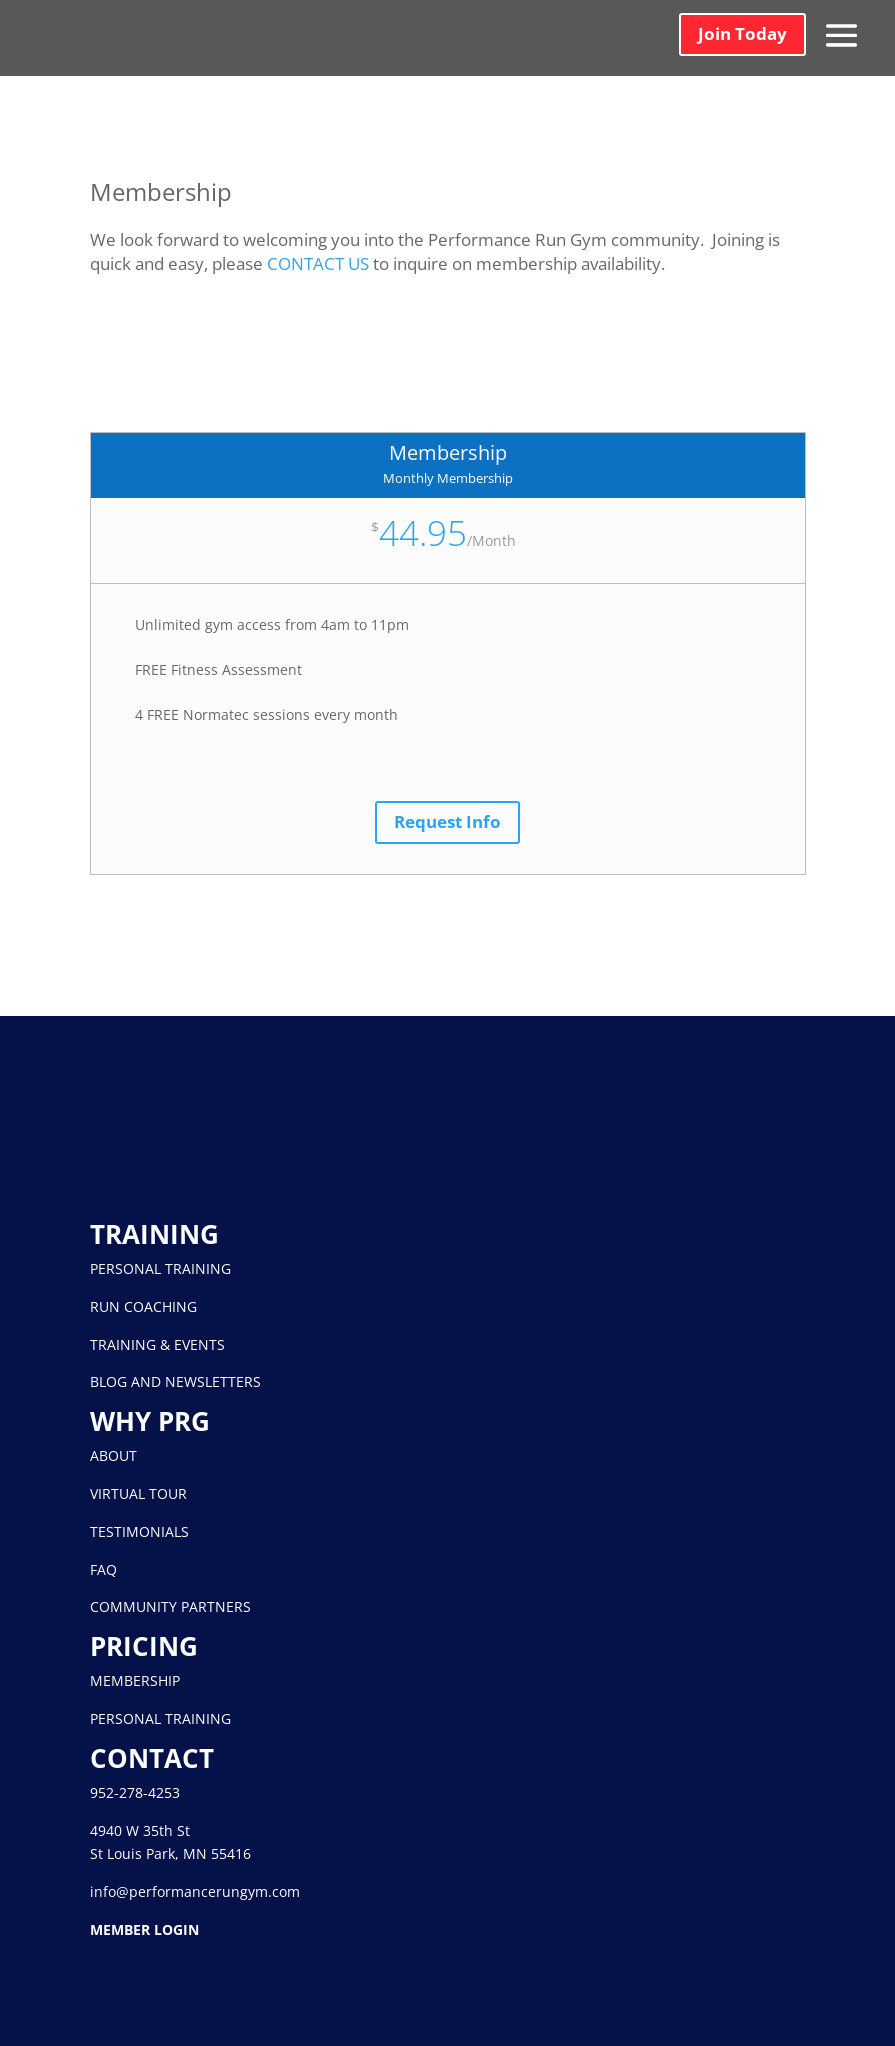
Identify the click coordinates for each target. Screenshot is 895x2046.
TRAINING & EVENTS (157, 1344)
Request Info (447, 821)
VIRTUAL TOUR (138, 1493)
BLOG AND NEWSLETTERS (175, 1381)
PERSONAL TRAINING (160, 1268)
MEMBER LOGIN (144, 1929)
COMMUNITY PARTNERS (170, 1606)
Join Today (742, 33)
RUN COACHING (143, 1306)
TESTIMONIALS (139, 1531)
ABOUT (113, 1455)
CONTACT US (318, 263)
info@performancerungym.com (195, 1891)
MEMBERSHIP (135, 1680)
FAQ (103, 1569)
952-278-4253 (135, 1792)
